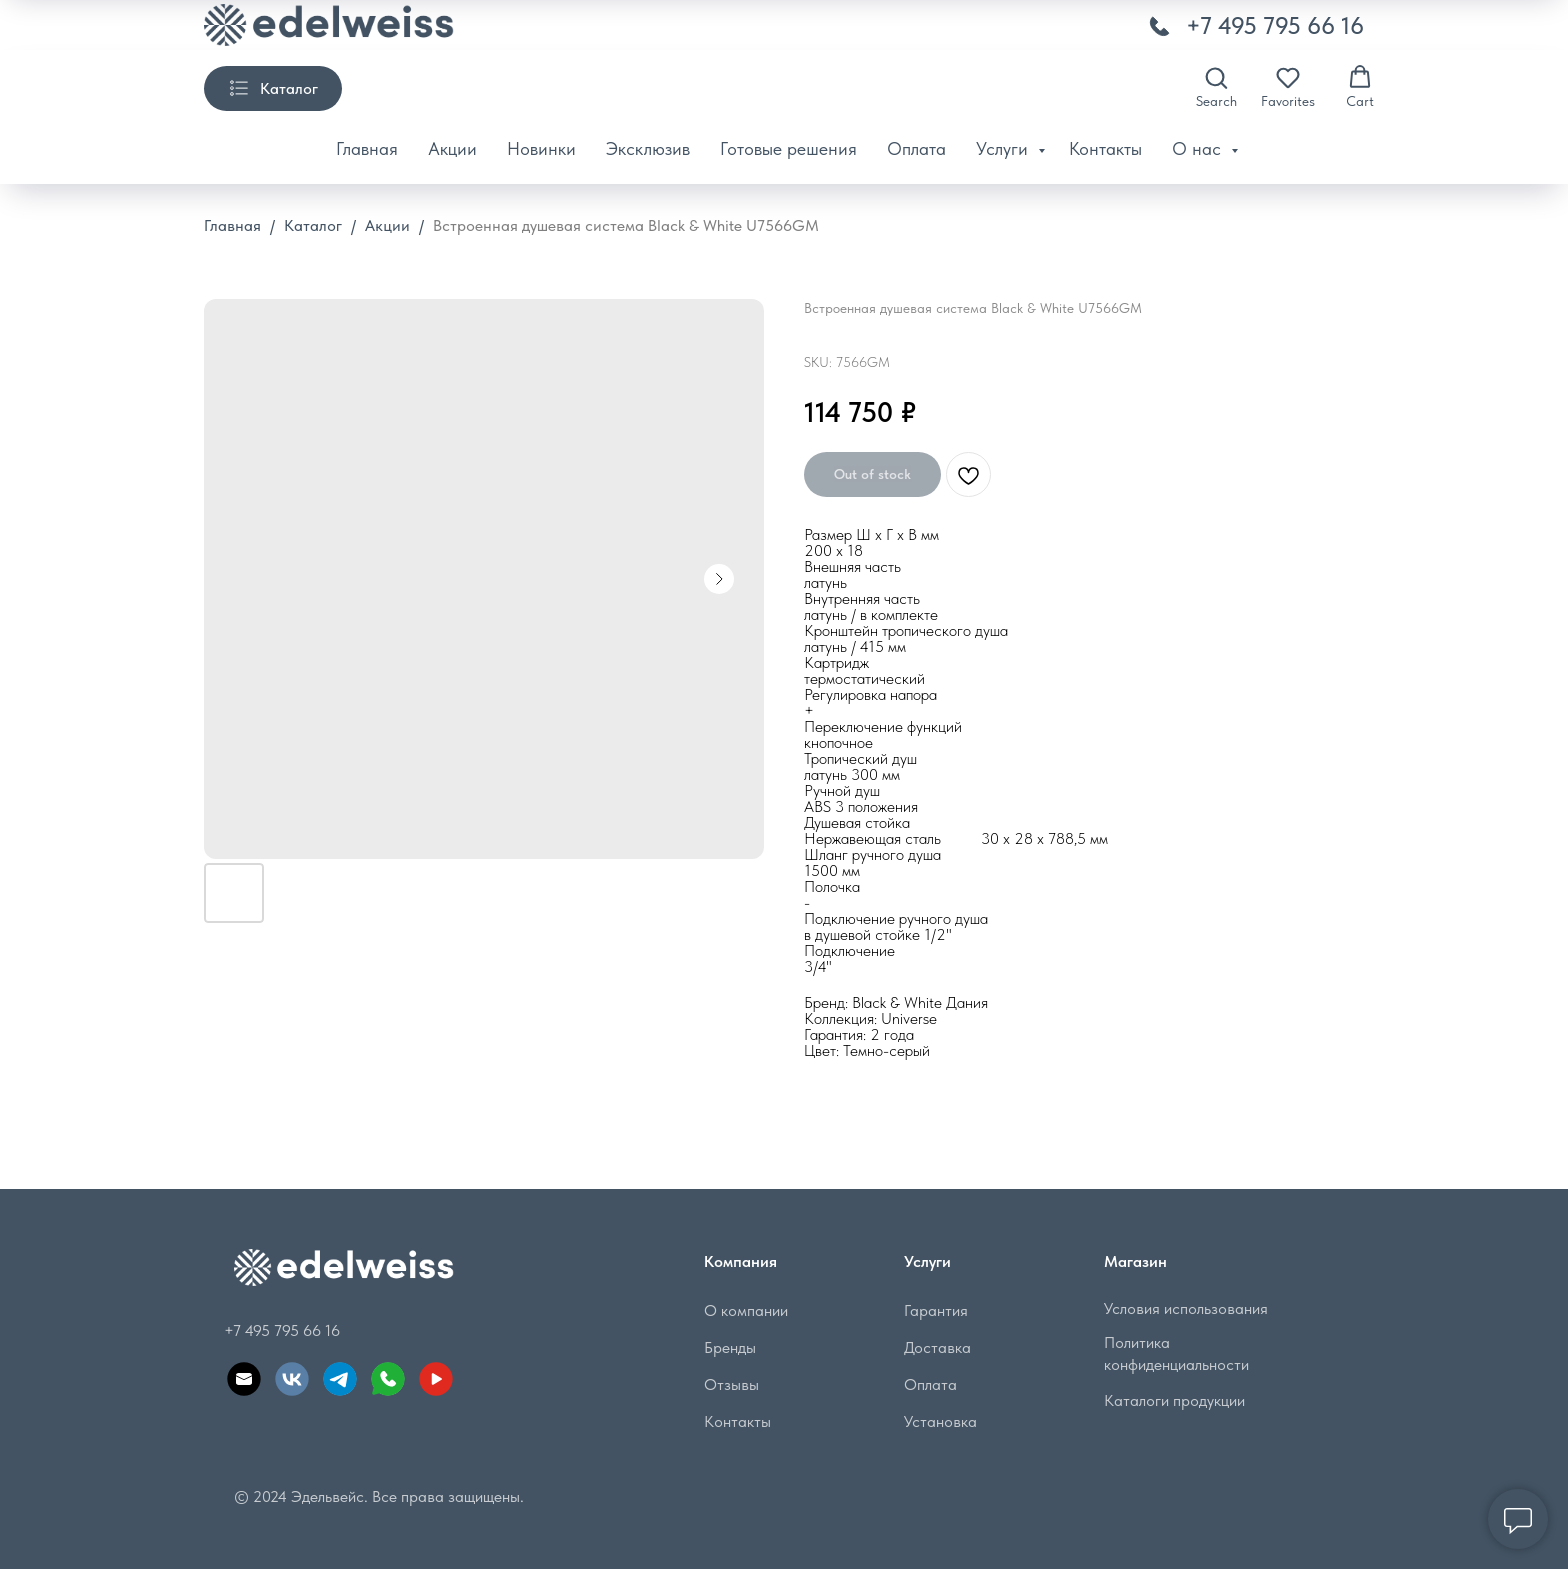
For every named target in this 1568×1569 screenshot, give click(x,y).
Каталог (313, 225)
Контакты (1105, 148)
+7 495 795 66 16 (1275, 25)
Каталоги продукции (1174, 1400)
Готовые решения (788, 148)
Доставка (937, 1347)
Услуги (1004, 148)
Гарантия (936, 1310)
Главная (367, 148)
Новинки (541, 148)
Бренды (730, 1347)
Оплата (916, 148)
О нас (1199, 148)
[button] (1216, 87)
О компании (746, 1310)
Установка (940, 1421)
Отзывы (731, 1384)
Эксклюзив (648, 148)
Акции (452, 148)
